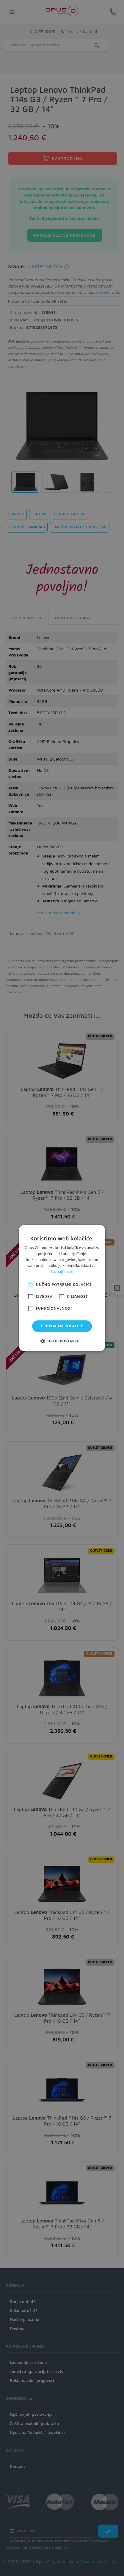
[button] (62, 1341)
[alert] (62, 1288)
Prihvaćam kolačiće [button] (62, 1325)
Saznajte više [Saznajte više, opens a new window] (62, 1271)
